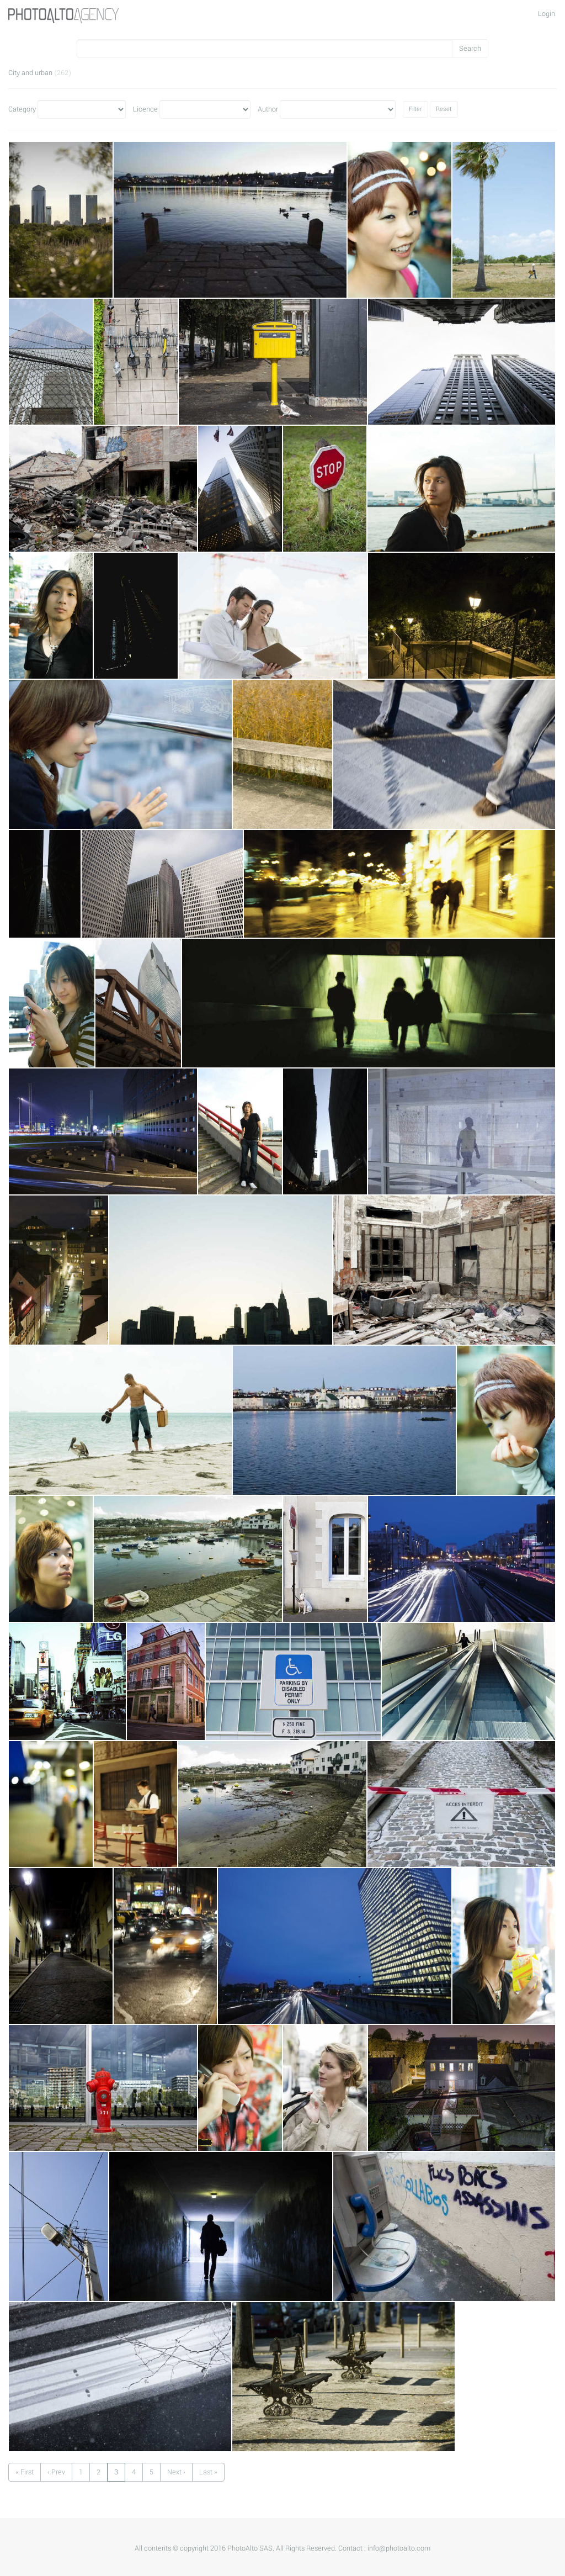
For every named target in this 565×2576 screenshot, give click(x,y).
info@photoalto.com (398, 2548)
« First (24, 2472)
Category (22, 109)
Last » (208, 2472)
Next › (176, 2472)
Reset (444, 109)
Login (546, 14)
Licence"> (204, 109)
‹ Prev (56, 2472)
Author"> (338, 109)
